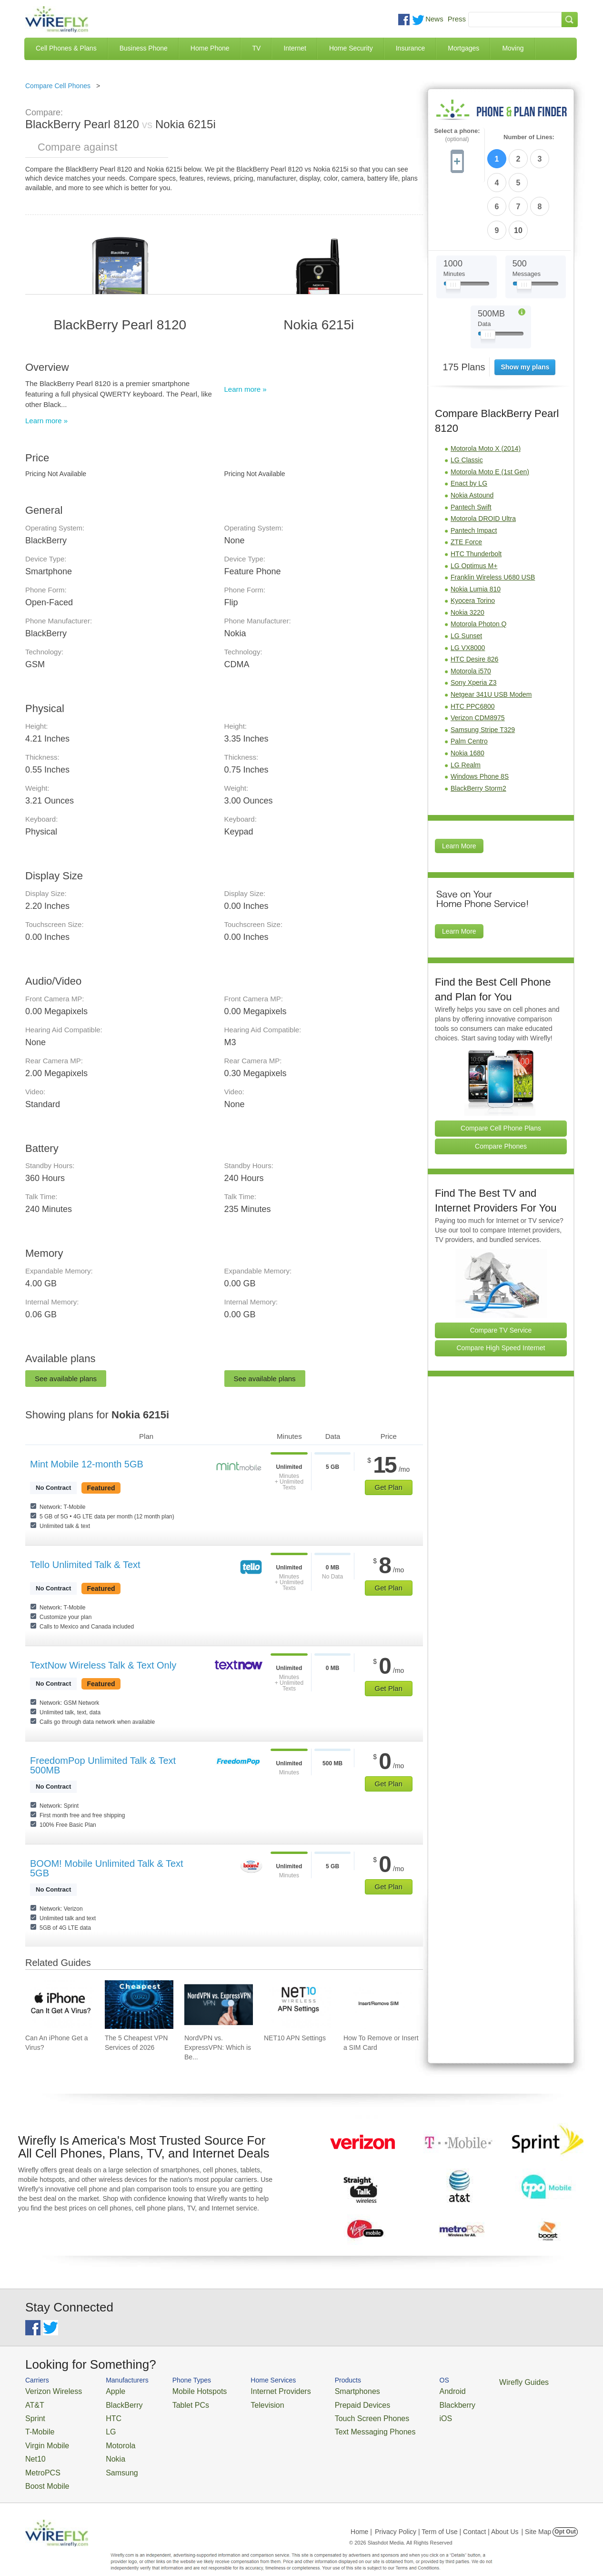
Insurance (410, 48)
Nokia (103, 2448)
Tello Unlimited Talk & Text (85, 1564)
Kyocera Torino (473, 541)
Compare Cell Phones (57, 86)
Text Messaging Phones (335, 2425)
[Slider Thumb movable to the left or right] (453, 228)
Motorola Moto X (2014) (486, 389)
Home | (361, 2516)
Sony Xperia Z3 (474, 623)
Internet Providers (254, 2390)
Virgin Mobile (43, 2436)
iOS (397, 2413)
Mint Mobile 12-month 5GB (86, 1464)
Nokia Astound (472, 436)
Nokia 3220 (467, 553)
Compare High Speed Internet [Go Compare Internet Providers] (501, 1289)
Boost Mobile (43, 2471)
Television (243, 2401)
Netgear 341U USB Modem (491, 635)
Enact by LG (469, 424)
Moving (512, 48)
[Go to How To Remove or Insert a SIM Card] (377, 2004)
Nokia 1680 (467, 694)
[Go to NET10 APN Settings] (298, 2004)
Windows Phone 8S (480, 717)
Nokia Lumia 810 (476, 530)
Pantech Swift (471, 448)
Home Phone (210, 48)
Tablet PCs (176, 2401)
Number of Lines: (528, 137)
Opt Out (565, 2516)
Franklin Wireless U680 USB (493, 518)
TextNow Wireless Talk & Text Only (103, 1665)
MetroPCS (39, 2459)
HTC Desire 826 (474, 600)
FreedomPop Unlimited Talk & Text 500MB (103, 1765)
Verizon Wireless (48, 2390)
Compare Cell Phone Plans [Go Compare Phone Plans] (501, 1069)
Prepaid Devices (325, 2401)
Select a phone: (457, 135)
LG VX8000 (468, 588)
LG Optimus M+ (474, 506)
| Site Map (537, 2516)
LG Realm (466, 706)
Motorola (107, 2436)
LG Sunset (466, 576)
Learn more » (46, 421)
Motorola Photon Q (479, 565)
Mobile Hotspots (183, 2390)
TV (256, 48)
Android (402, 2390)
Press (457, 19)
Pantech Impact (474, 471)
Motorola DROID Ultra (483, 459)
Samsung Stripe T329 (483, 670)
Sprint (33, 2413)
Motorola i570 (471, 612)
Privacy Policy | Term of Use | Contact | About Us (447, 2516)
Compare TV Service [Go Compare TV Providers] (501, 1271)
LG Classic (467, 401)
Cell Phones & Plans (66, 48)
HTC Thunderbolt (476, 495)
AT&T (32, 2401)
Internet (294, 48)
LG (99, 2425)
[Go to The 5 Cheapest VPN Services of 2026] (139, 2004)
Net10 (33, 2448)
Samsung (108, 2459)
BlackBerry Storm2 (478, 729)
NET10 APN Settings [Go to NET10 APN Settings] (295, 2038)
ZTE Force (466, 483)
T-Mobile (37, 2425)
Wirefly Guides (467, 2381)
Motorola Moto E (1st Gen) (490, 413)
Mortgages (463, 48)
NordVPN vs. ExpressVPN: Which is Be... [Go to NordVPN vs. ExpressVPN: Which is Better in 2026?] (217, 2047)
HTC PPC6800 (473, 647)
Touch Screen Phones (332, 2413)
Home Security (351, 48)
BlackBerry (110, 2401)
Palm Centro (469, 682)
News (434, 19)
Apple (103, 2390)
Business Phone (144, 48)
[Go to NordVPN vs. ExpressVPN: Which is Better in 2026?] (218, 2004)
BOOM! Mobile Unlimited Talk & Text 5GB (106, 1868)
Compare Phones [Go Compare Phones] (501, 1087)
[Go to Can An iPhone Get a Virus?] (59, 2004)
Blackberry (406, 2401)
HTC (101, 2413)
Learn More (459, 787)
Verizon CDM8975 (478, 658)
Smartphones (320, 2390)
